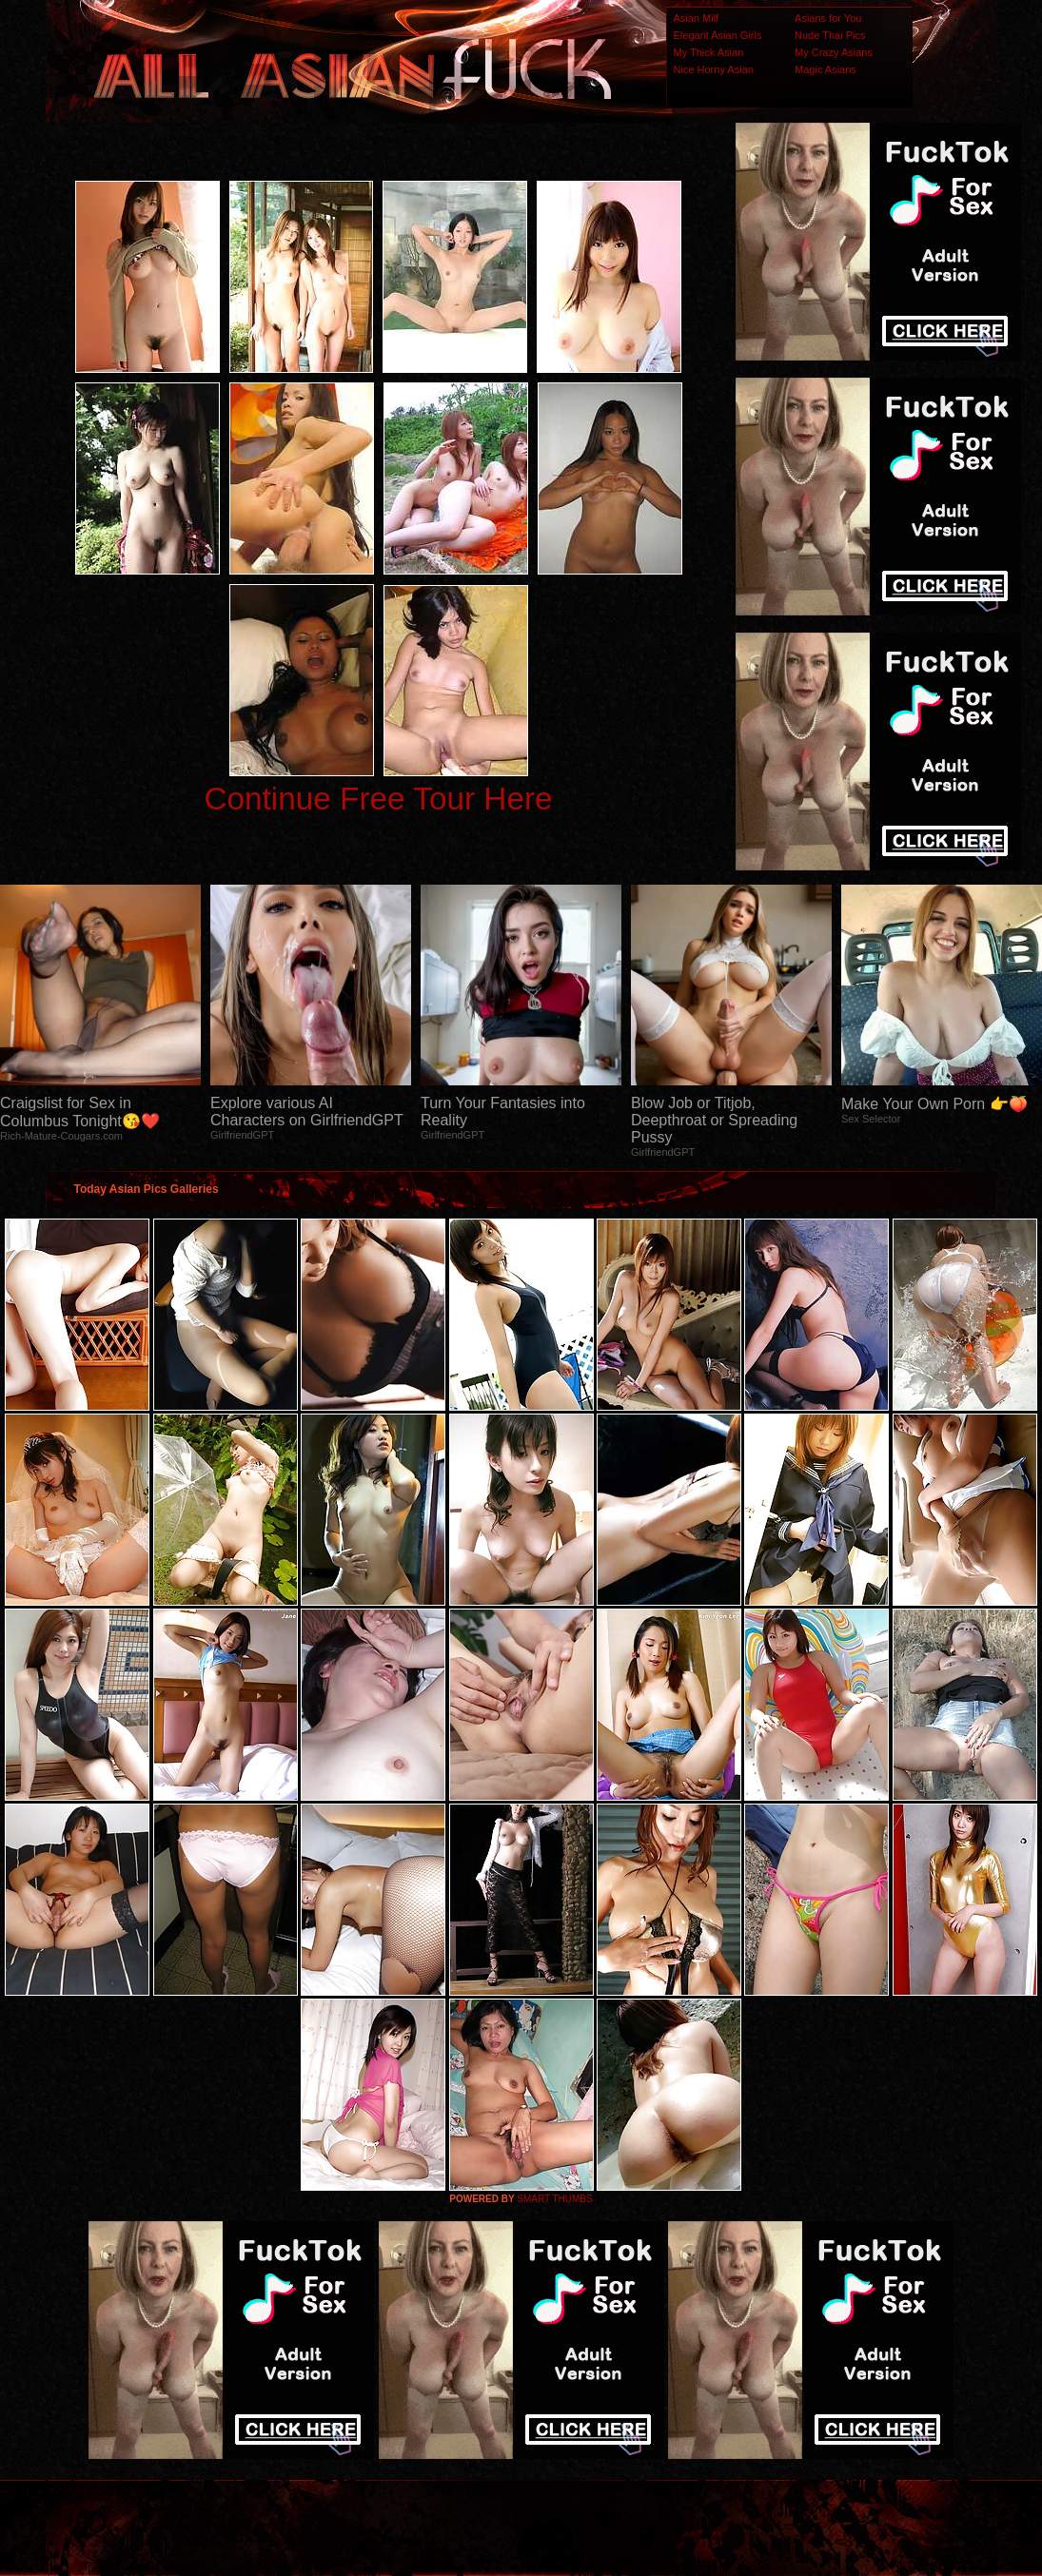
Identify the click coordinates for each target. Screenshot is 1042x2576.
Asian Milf (696, 18)
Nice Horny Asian (714, 69)
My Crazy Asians (834, 52)
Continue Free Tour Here (378, 798)
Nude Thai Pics (830, 35)
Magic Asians (825, 69)
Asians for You (828, 18)
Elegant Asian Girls (718, 35)
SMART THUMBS (554, 2199)
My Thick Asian (709, 52)
